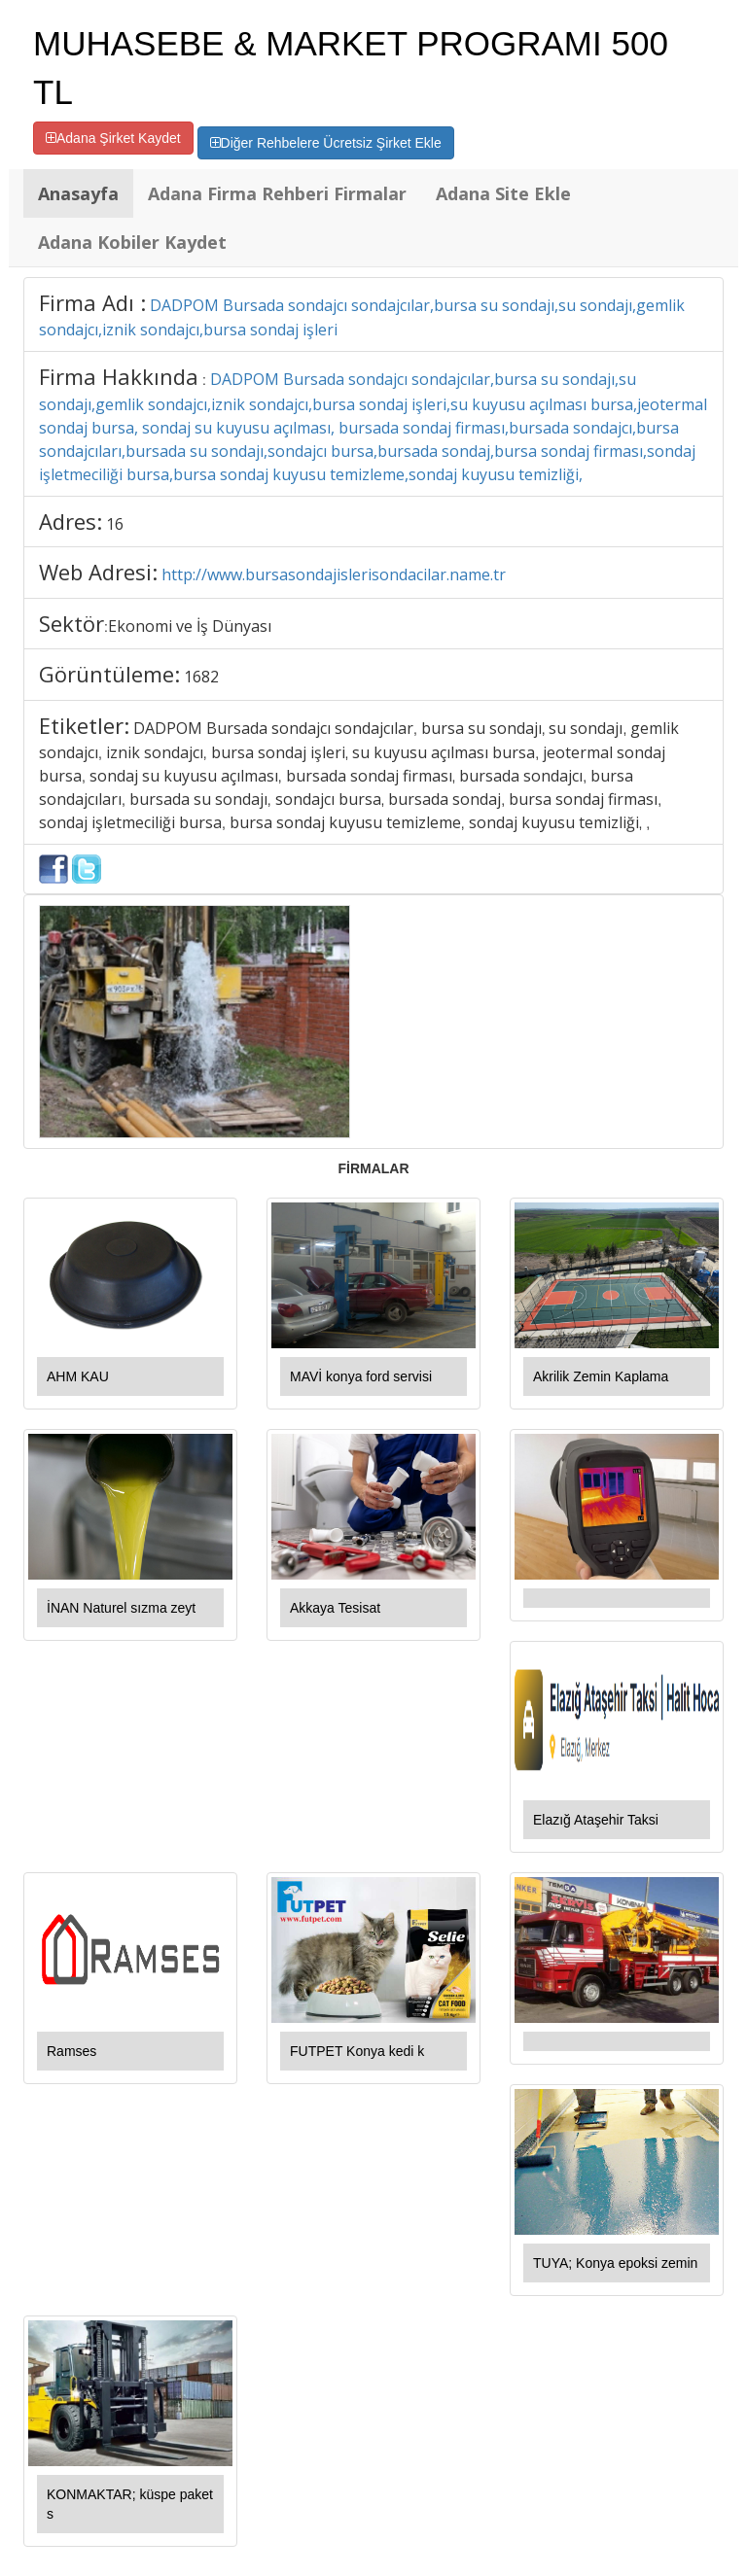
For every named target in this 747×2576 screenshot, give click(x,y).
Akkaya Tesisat (335, 1608)
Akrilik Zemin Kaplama (600, 1376)
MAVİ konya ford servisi (361, 1376)
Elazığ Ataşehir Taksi (595, 1820)
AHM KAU (78, 1376)
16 (115, 524)
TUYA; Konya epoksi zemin (615, 2263)
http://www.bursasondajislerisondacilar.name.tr (333, 574)
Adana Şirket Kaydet (113, 138)
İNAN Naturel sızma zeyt (121, 1608)
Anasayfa (78, 193)
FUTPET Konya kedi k (357, 2051)
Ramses (71, 2051)
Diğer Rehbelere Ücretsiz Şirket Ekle (326, 143)
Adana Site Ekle (503, 193)
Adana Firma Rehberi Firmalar (277, 193)
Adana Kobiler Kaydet (132, 242)
